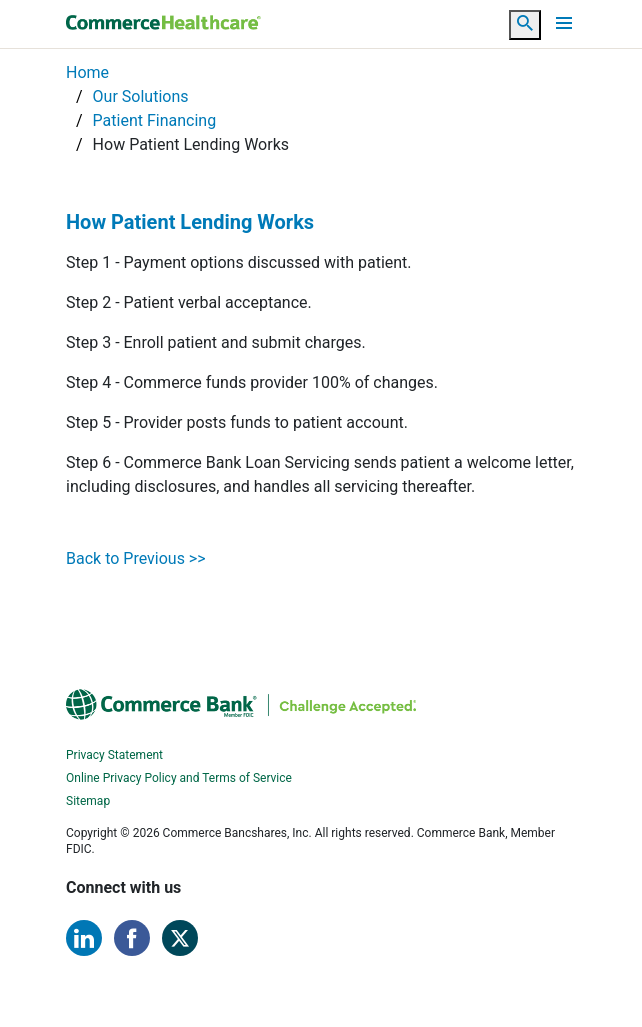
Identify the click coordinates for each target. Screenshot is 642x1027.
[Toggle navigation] (564, 23)
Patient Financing (155, 120)
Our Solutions (141, 96)
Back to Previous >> (136, 558)
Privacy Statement (114, 755)
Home (87, 72)
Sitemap (88, 801)
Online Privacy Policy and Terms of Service (179, 778)
